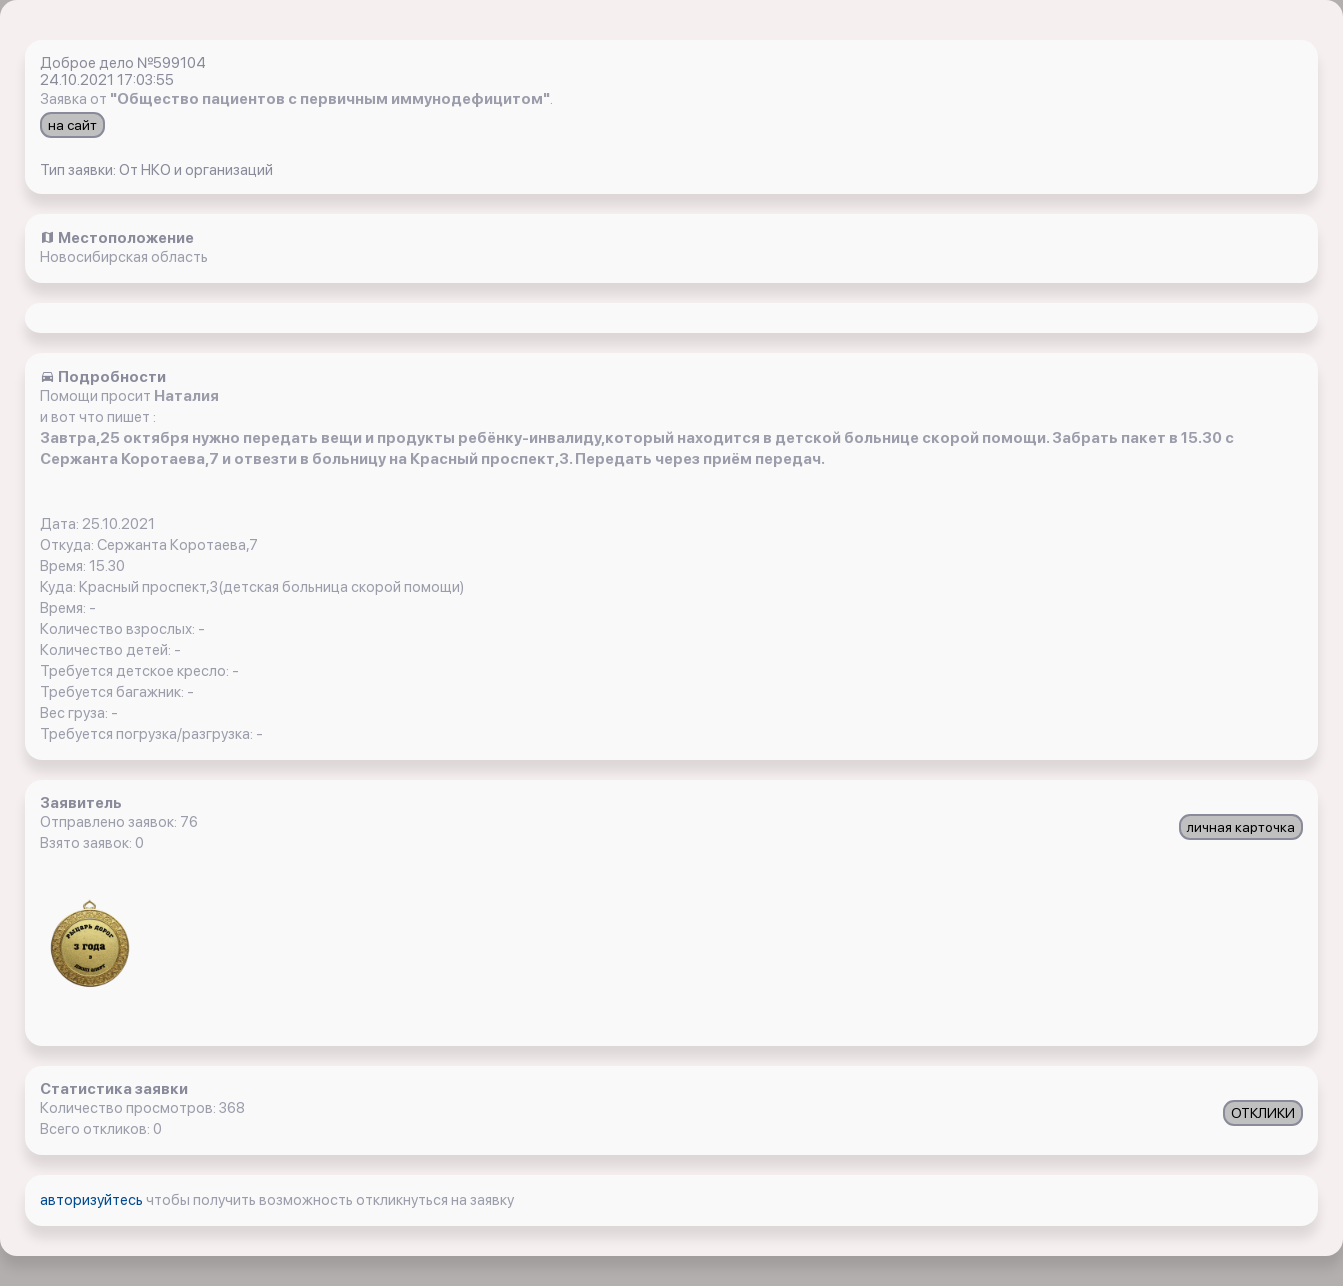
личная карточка (1241, 827)
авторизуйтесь (93, 1200)
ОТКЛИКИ (1263, 1113)
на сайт (72, 125)
